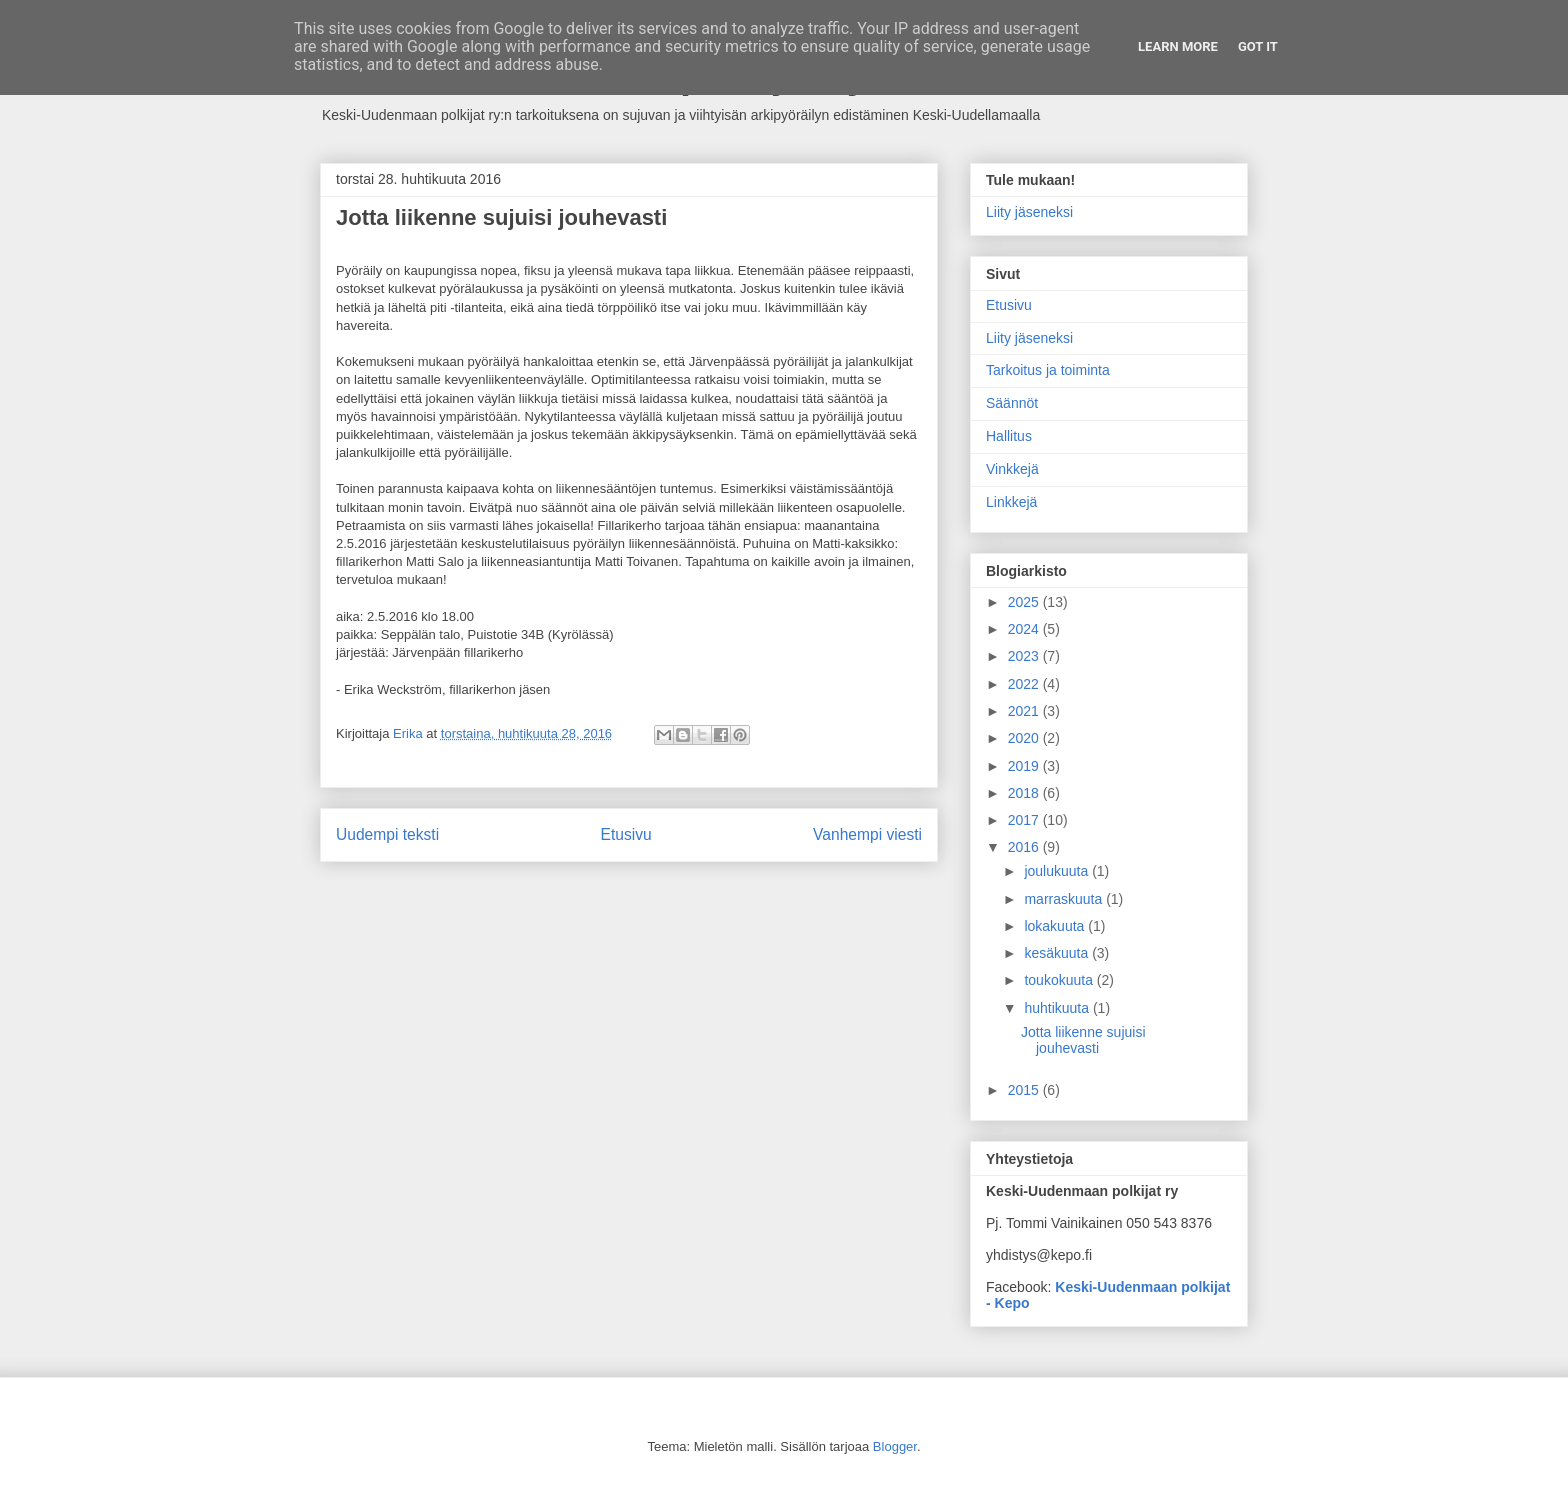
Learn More (1178, 46)
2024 (1025, 629)
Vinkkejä (1012, 469)
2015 (1025, 1090)
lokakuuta (1056, 926)
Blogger (895, 1446)
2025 (1025, 602)
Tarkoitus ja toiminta (1048, 370)
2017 (1025, 820)
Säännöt (1012, 403)
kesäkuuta (1058, 953)
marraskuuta (1065, 899)
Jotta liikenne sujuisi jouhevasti (1083, 1040)
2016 (1025, 847)
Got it (1258, 46)
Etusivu (626, 834)
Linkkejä (1011, 502)
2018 (1025, 793)
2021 (1025, 711)
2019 (1025, 766)
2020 (1025, 738)
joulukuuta (1058, 871)
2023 (1025, 656)
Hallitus (1009, 436)
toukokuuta (1060, 980)
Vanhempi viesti (867, 834)
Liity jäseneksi (1029, 212)
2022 (1025, 684)
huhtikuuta (1058, 1008)
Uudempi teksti (387, 834)
